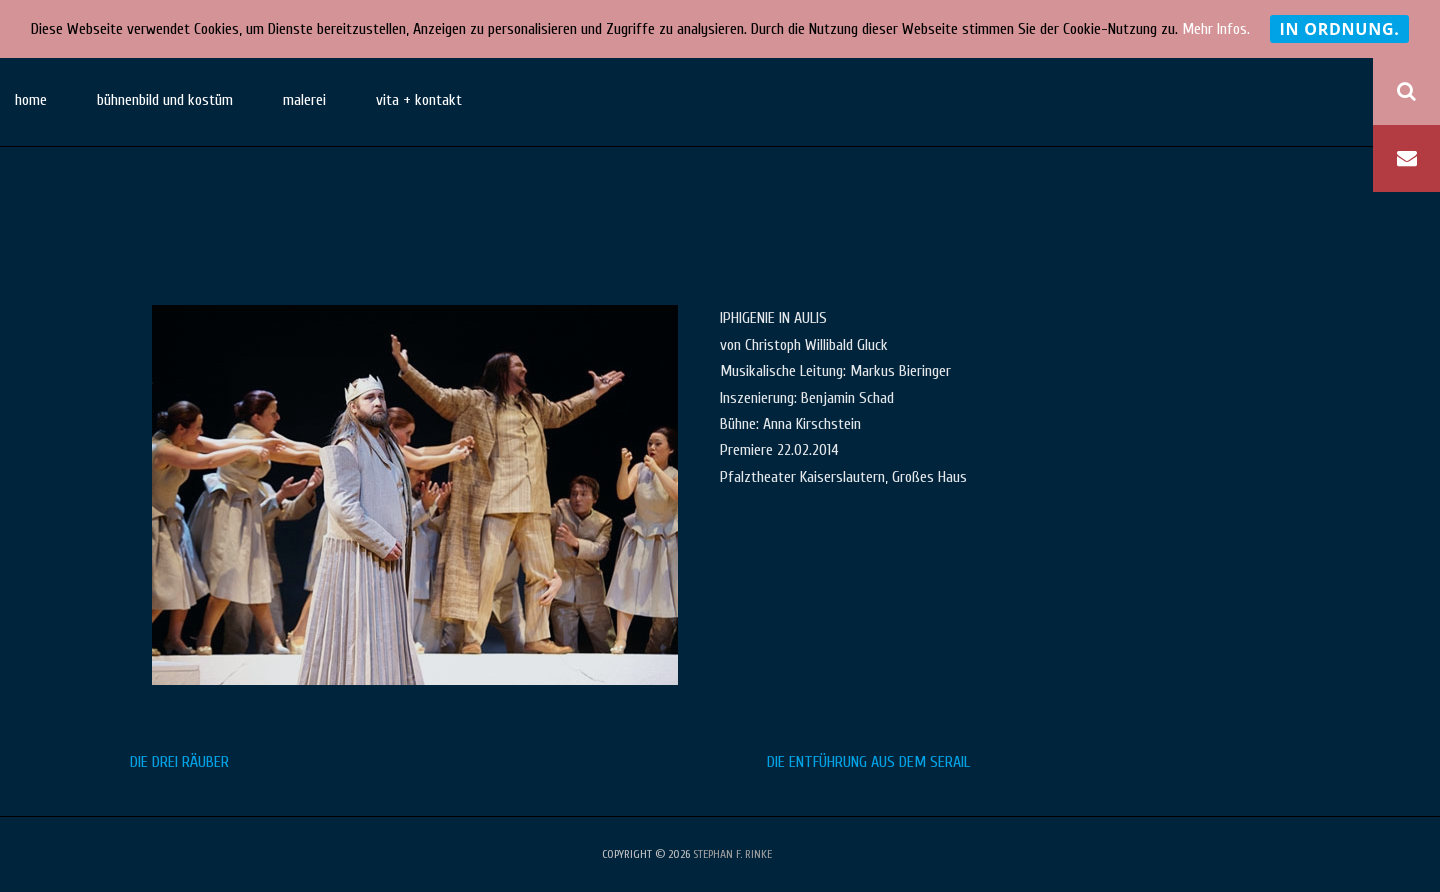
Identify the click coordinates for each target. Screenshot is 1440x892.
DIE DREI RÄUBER (179, 762)
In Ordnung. (1339, 29)
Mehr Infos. (1216, 29)
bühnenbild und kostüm (165, 100)
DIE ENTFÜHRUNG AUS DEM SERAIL (868, 762)
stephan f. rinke (732, 854)
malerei (304, 100)
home (31, 100)
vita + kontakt (419, 100)
